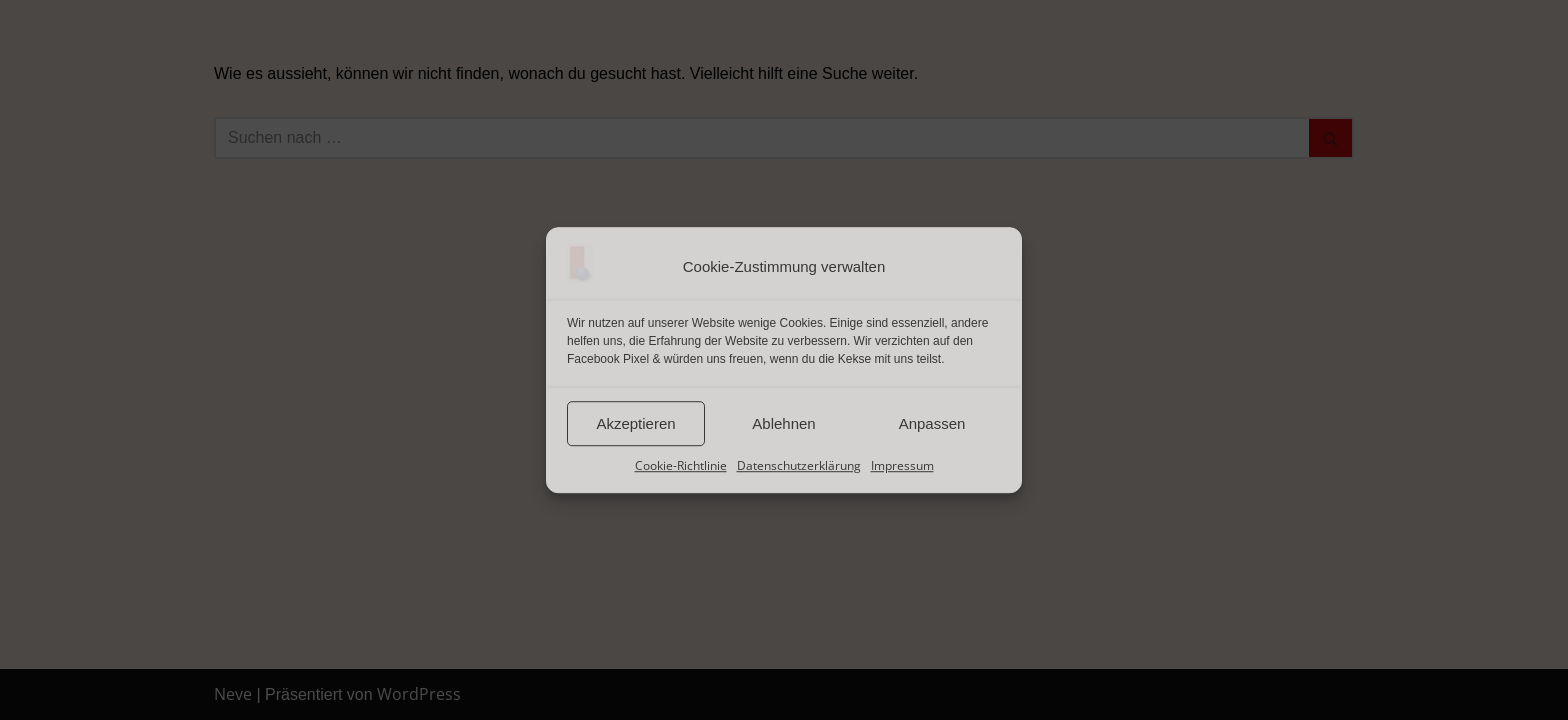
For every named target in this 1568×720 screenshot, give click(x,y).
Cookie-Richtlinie (681, 465)
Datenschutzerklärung (799, 465)
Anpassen (932, 423)
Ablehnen (783, 423)
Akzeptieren (635, 423)
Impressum (902, 465)
